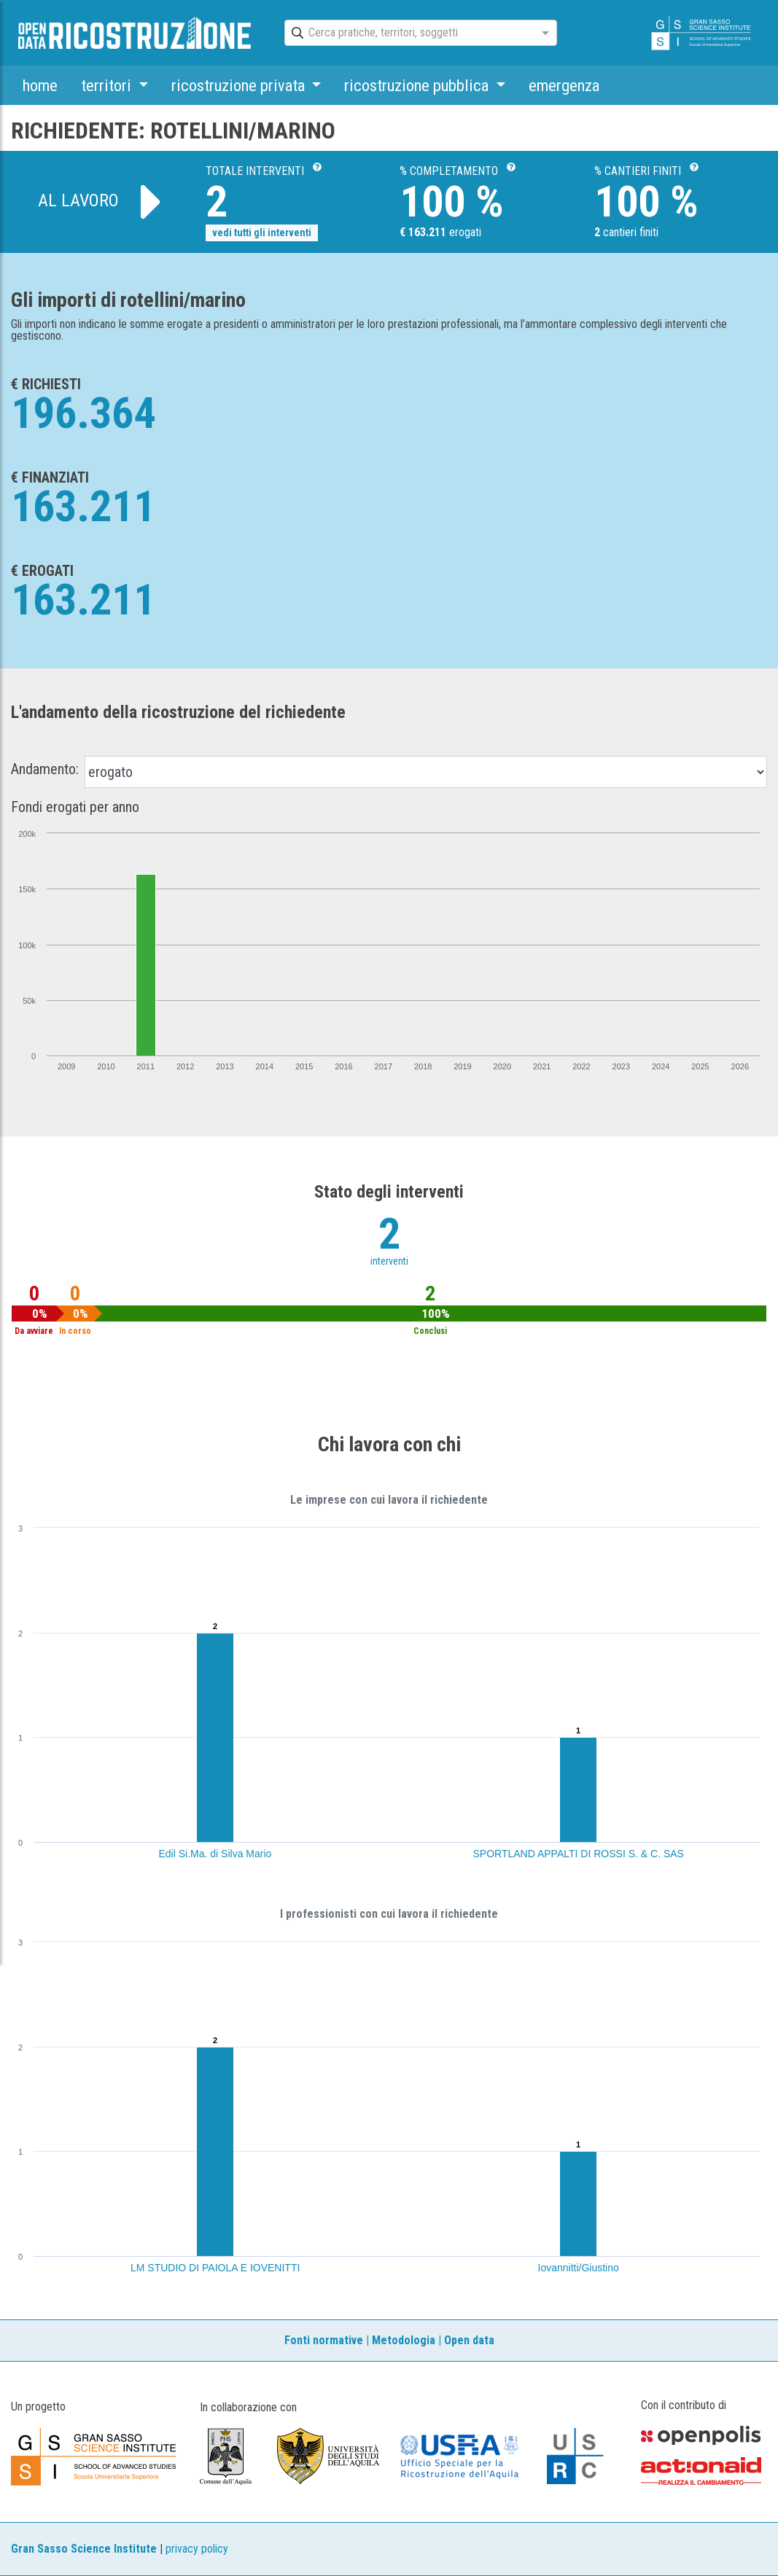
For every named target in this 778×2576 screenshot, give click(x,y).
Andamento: (45, 769)
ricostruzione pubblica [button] (418, 85)
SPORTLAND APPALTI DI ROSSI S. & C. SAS (578, 1853)
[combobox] (407, 33)
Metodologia (403, 2340)
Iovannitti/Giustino (578, 2267)
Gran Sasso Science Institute (84, 2549)
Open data (469, 2340)
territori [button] (108, 85)
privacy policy (197, 2549)
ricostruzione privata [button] (239, 85)
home (40, 85)
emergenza (564, 85)
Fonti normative (323, 2340)
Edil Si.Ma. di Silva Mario (215, 1853)
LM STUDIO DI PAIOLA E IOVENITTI (215, 2267)
